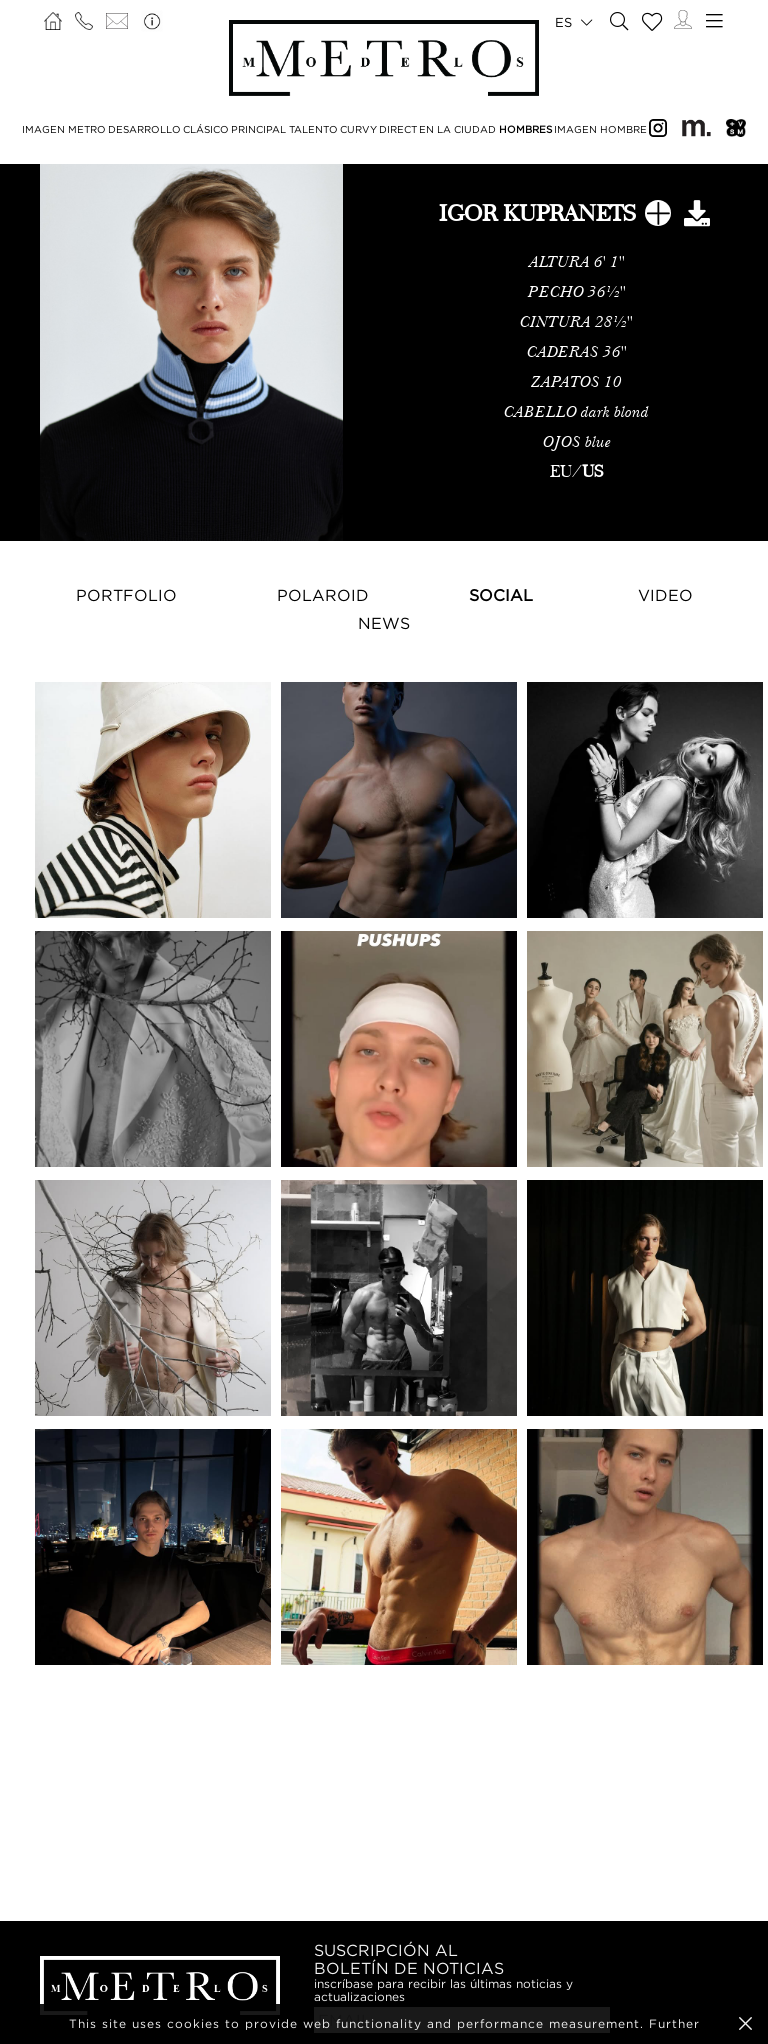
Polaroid (323, 595)
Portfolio (126, 595)
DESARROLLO (144, 129)
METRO (87, 129)
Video (665, 595)
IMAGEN (43, 129)
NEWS (384, 623)
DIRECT (398, 129)
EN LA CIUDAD (457, 129)
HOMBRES (525, 129)
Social (501, 595)
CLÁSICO (206, 129)
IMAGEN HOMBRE (600, 129)
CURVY (358, 129)
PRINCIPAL (258, 129)
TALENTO (313, 129)
